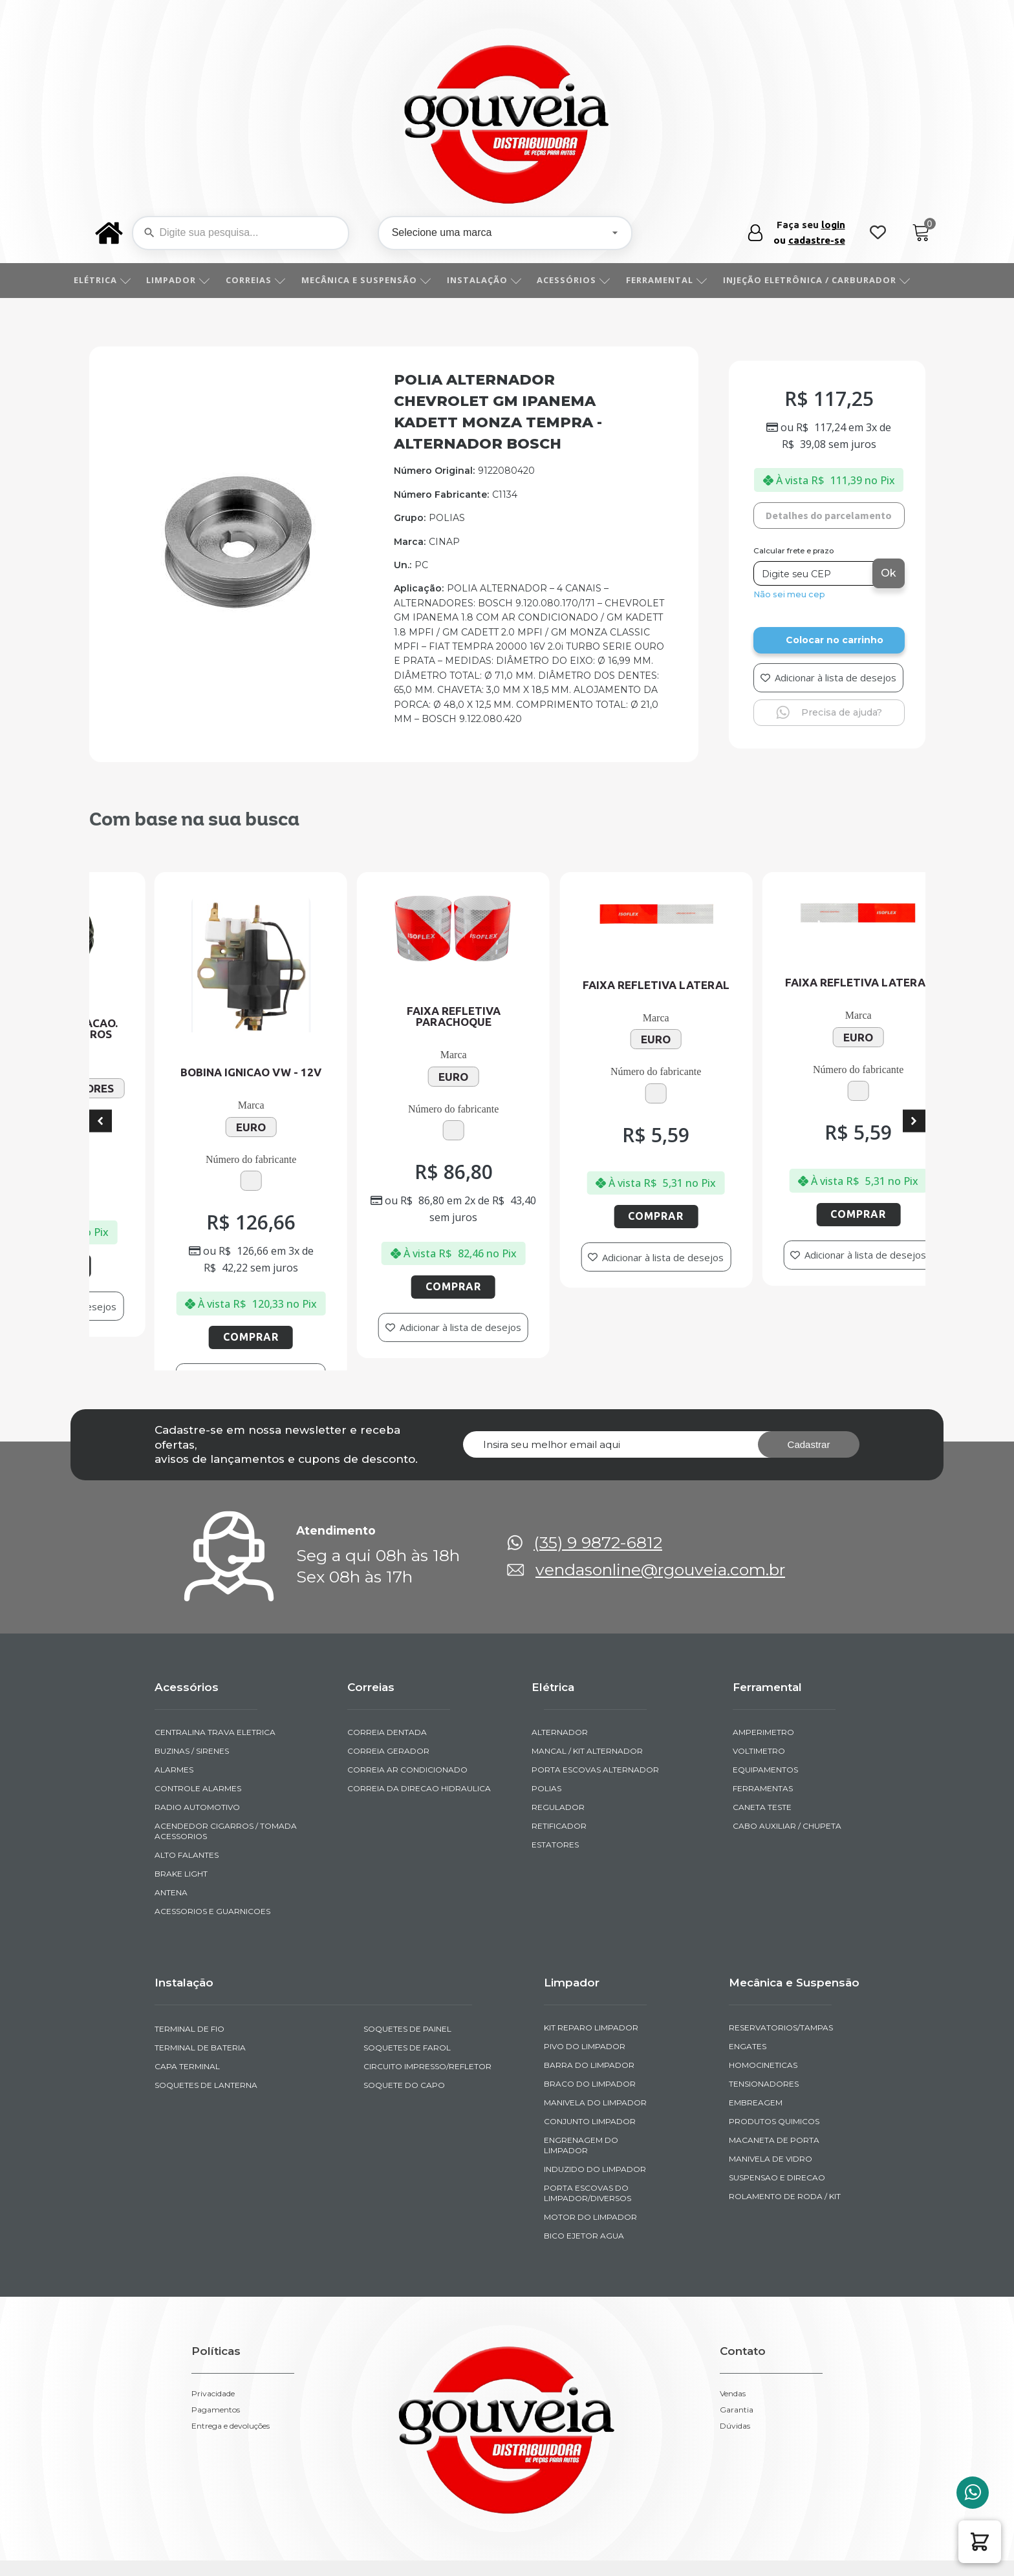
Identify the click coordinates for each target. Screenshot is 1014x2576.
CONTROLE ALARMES (198, 1705)
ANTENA (171, 1810)
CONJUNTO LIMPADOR (590, 2038)
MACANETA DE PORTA (774, 2057)
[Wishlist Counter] (878, 233)
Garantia (736, 2327)
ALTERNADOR (560, 1649)
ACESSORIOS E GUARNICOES (212, 1828)
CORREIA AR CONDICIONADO (407, 1687)
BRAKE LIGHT (181, 1791)
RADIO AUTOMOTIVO (197, 1724)
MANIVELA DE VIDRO (770, 2076)
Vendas (733, 2311)
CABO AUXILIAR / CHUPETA (787, 1743)
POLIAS (546, 1705)
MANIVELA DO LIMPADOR (595, 2020)
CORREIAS (270, 280)
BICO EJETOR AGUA (584, 2153)
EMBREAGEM (755, 2020)
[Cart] (921, 233)
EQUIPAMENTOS (765, 1687)
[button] (979, 2541)
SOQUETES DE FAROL (407, 1965)
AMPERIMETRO (763, 1649)
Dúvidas (735, 2343)
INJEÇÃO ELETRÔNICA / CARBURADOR (831, 280)
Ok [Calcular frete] (888, 573)
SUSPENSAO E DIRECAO (777, 2095)
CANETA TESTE (762, 1724)
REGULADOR (558, 1724)
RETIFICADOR (559, 1743)
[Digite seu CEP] (814, 573)
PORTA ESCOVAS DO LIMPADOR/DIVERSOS (587, 2110)
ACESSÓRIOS (588, 280)
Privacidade (213, 2311)
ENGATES (747, 1963)
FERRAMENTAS (763, 1705)
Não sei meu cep (789, 594)
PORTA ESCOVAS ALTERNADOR (595, 1687)
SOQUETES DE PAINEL (407, 1946)
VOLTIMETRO (759, 1668)
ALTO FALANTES (187, 1772)
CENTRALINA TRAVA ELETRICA (215, 1649)
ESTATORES (555, 1762)
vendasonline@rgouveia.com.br (660, 1487)
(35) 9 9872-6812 (598, 1460)
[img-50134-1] (238, 608)
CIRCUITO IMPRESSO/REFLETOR (427, 1983)
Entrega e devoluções (230, 2343)
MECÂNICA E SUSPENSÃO (381, 280)
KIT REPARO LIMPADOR (591, 1945)
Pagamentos (215, 2327)
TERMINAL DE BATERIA (200, 1965)
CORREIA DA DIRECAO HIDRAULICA (419, 1705)
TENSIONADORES (764, 2001)
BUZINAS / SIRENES (192, 1668)
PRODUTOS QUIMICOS (774, 2038)
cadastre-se (816, 240)
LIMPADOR (192, 280)
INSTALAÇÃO (498, 280)
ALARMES (174, 1687)
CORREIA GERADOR (388, 1668)
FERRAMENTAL (681, 280)
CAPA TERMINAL (187, 1983)
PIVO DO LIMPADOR (584, 1963)
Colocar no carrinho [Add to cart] (834, 640)
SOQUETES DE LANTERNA (206, 2003)
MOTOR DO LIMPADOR (590, 2134)
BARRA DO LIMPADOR (589, 1982)
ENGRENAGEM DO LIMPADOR (581, 2062)
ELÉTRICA (117, 280)
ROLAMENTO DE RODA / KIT (785, 2113)
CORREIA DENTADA (387, 1649)
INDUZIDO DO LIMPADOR (595, 2086)
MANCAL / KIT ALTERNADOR (587, 1668)
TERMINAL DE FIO (189, 1946)
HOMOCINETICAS (763, 1982)
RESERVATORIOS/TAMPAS (781, 1945)
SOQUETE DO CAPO (404, 2003)
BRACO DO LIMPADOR (590, 2001)
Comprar (133, 1266)
